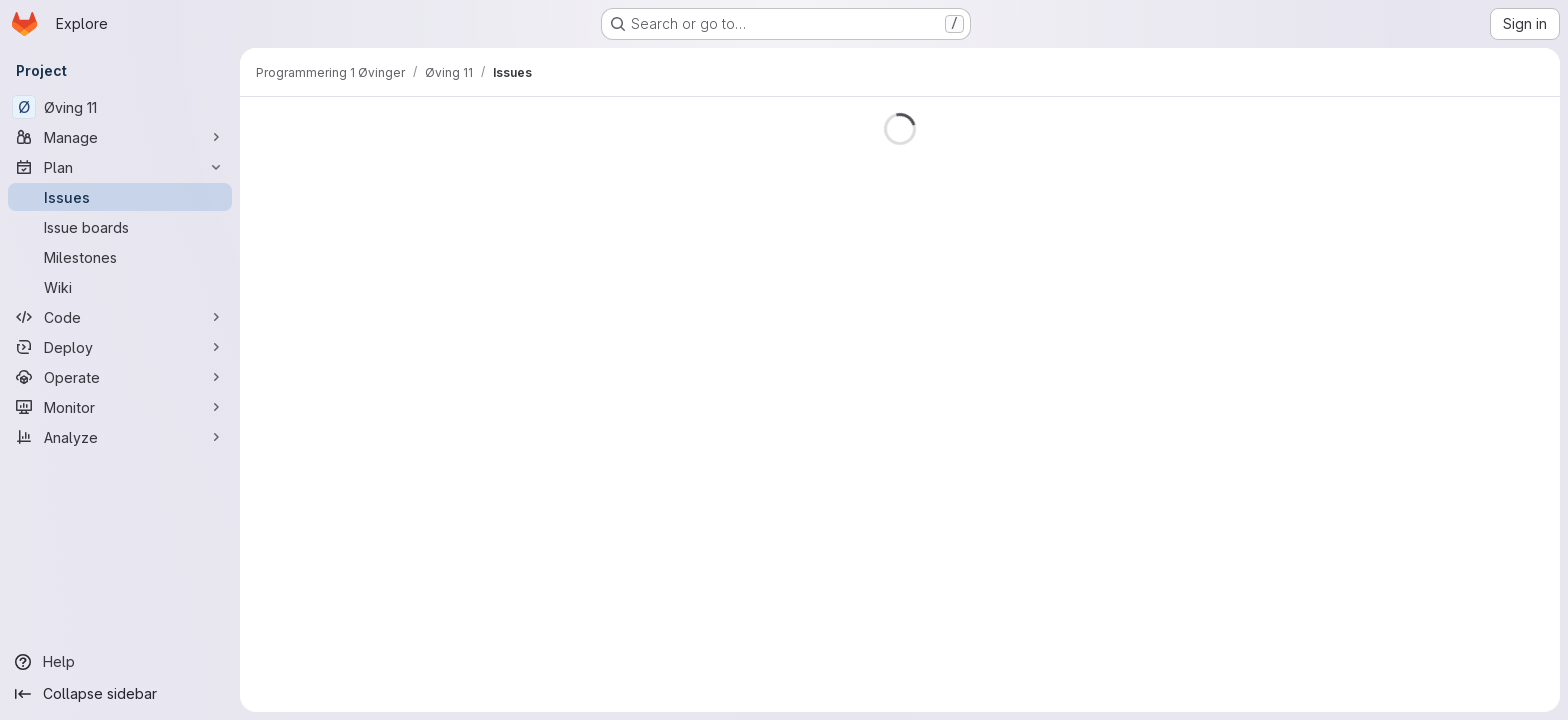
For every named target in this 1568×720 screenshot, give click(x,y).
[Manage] (120, 137)
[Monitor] (120, 407)
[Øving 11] (120, 107)
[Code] (120, 317)
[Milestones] (120, 257)
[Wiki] (120, 287)
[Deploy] (120, 347)
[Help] (120, 662)
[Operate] (120, 377)
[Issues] (120, 197)
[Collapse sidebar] (120, 694)
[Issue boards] (120, 227)
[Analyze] (120, 437)
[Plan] (120, 167)
